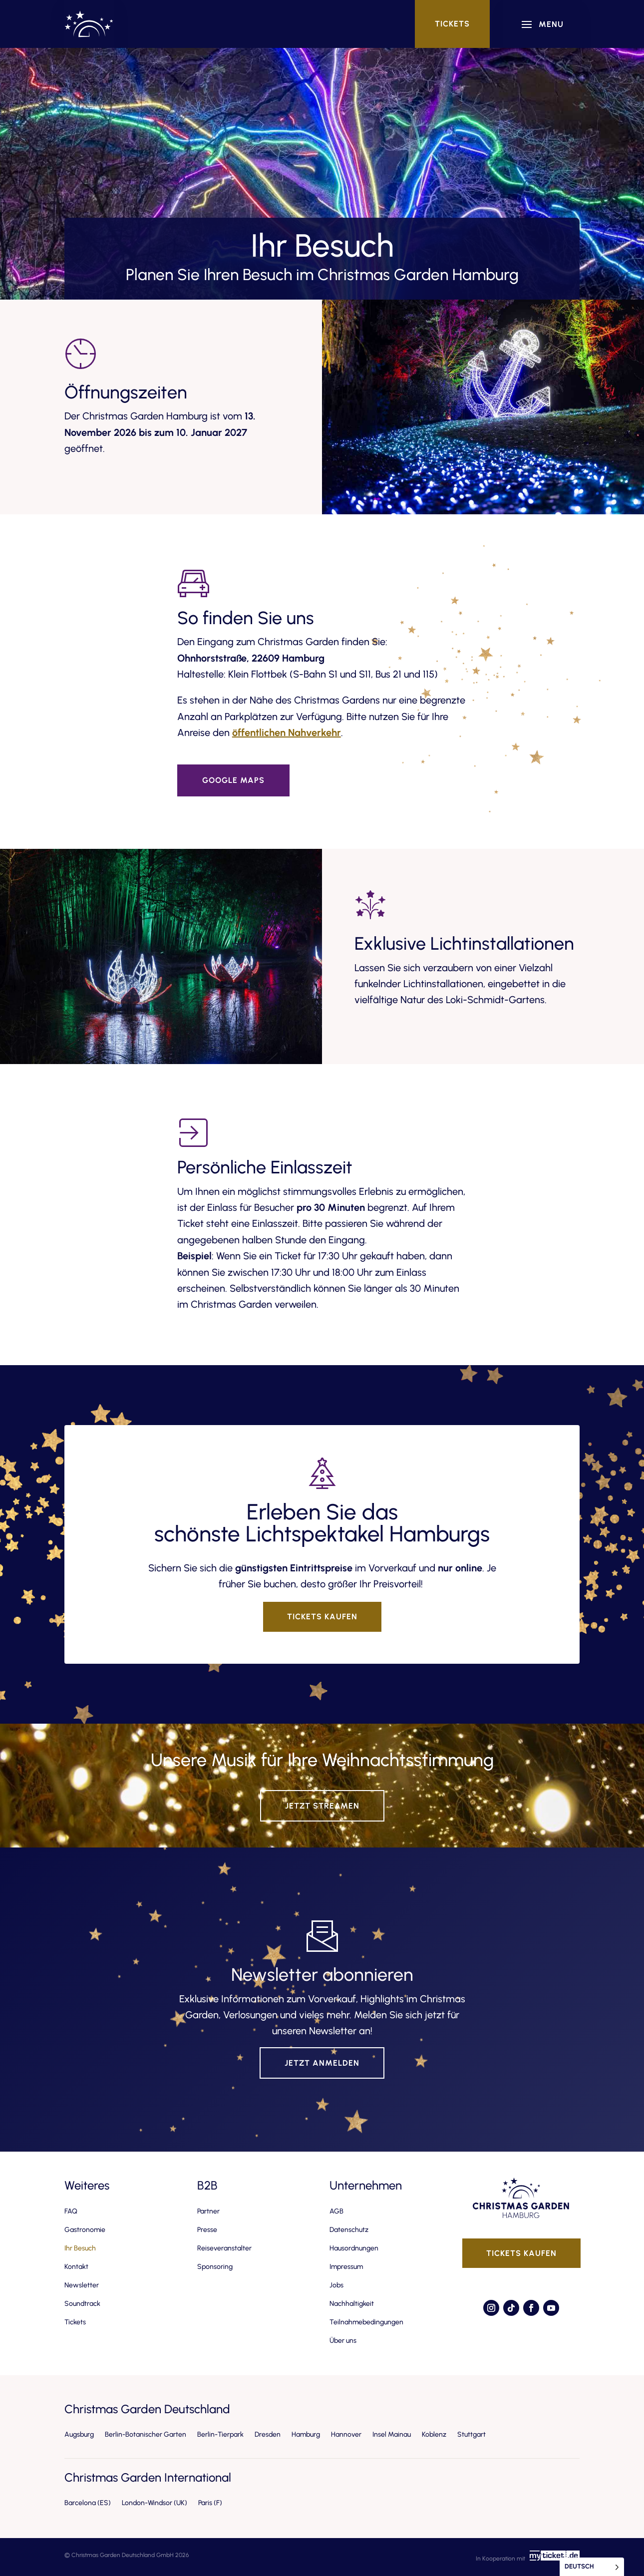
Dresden (268, 2434)
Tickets (452, 23)
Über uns (342, 2340)
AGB (336, 2211)
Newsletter (81, 2285)
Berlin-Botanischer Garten (145, 2434)
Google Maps (233, 780)
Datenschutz (348, 2229)
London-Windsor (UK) (154, 2503)
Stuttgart (471, 2434)
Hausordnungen (353, 2248)
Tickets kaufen (322, 1616)
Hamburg (306, 2434)
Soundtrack (82, 2303)
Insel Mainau (391, 2434)
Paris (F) (210, 2503)
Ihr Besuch (80, 2248)
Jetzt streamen (322, 1806)
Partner (208, 2211)
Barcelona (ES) (87, 2503)
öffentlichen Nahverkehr (286, 732)
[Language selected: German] (592, 2567)
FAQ (70, 2211)
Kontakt (76, 2266)
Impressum (346, 2266)
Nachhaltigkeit (351, 2303)
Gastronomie (84, 2229)
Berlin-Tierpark (220, 2434)
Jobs (336, 2285)
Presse (207, 2229)
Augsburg (79, 2434)
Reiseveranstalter (224, 2248)
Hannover (346, 2434)
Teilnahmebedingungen (366, 2322)
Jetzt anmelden (322, 2063)
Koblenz (434, 2434)
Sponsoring (215, 2266)
